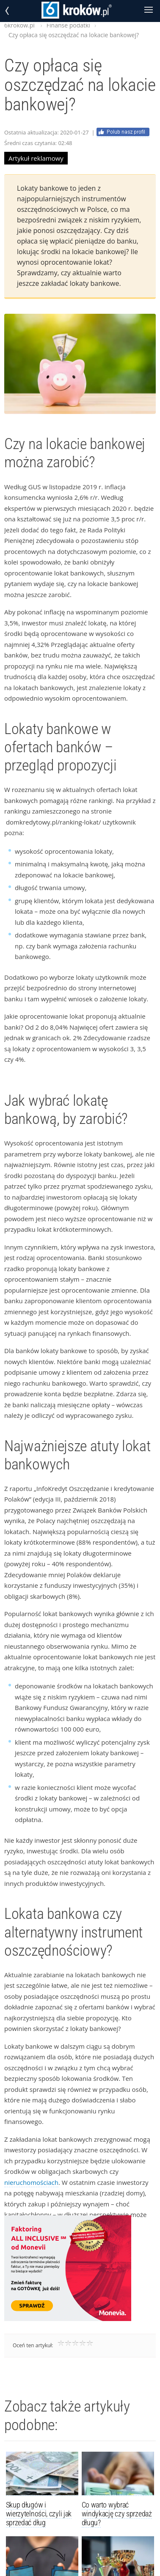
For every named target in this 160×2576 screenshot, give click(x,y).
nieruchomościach (31, 2182)
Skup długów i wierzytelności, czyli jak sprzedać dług (39, 2513)
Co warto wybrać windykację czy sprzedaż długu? (117, 2513)
